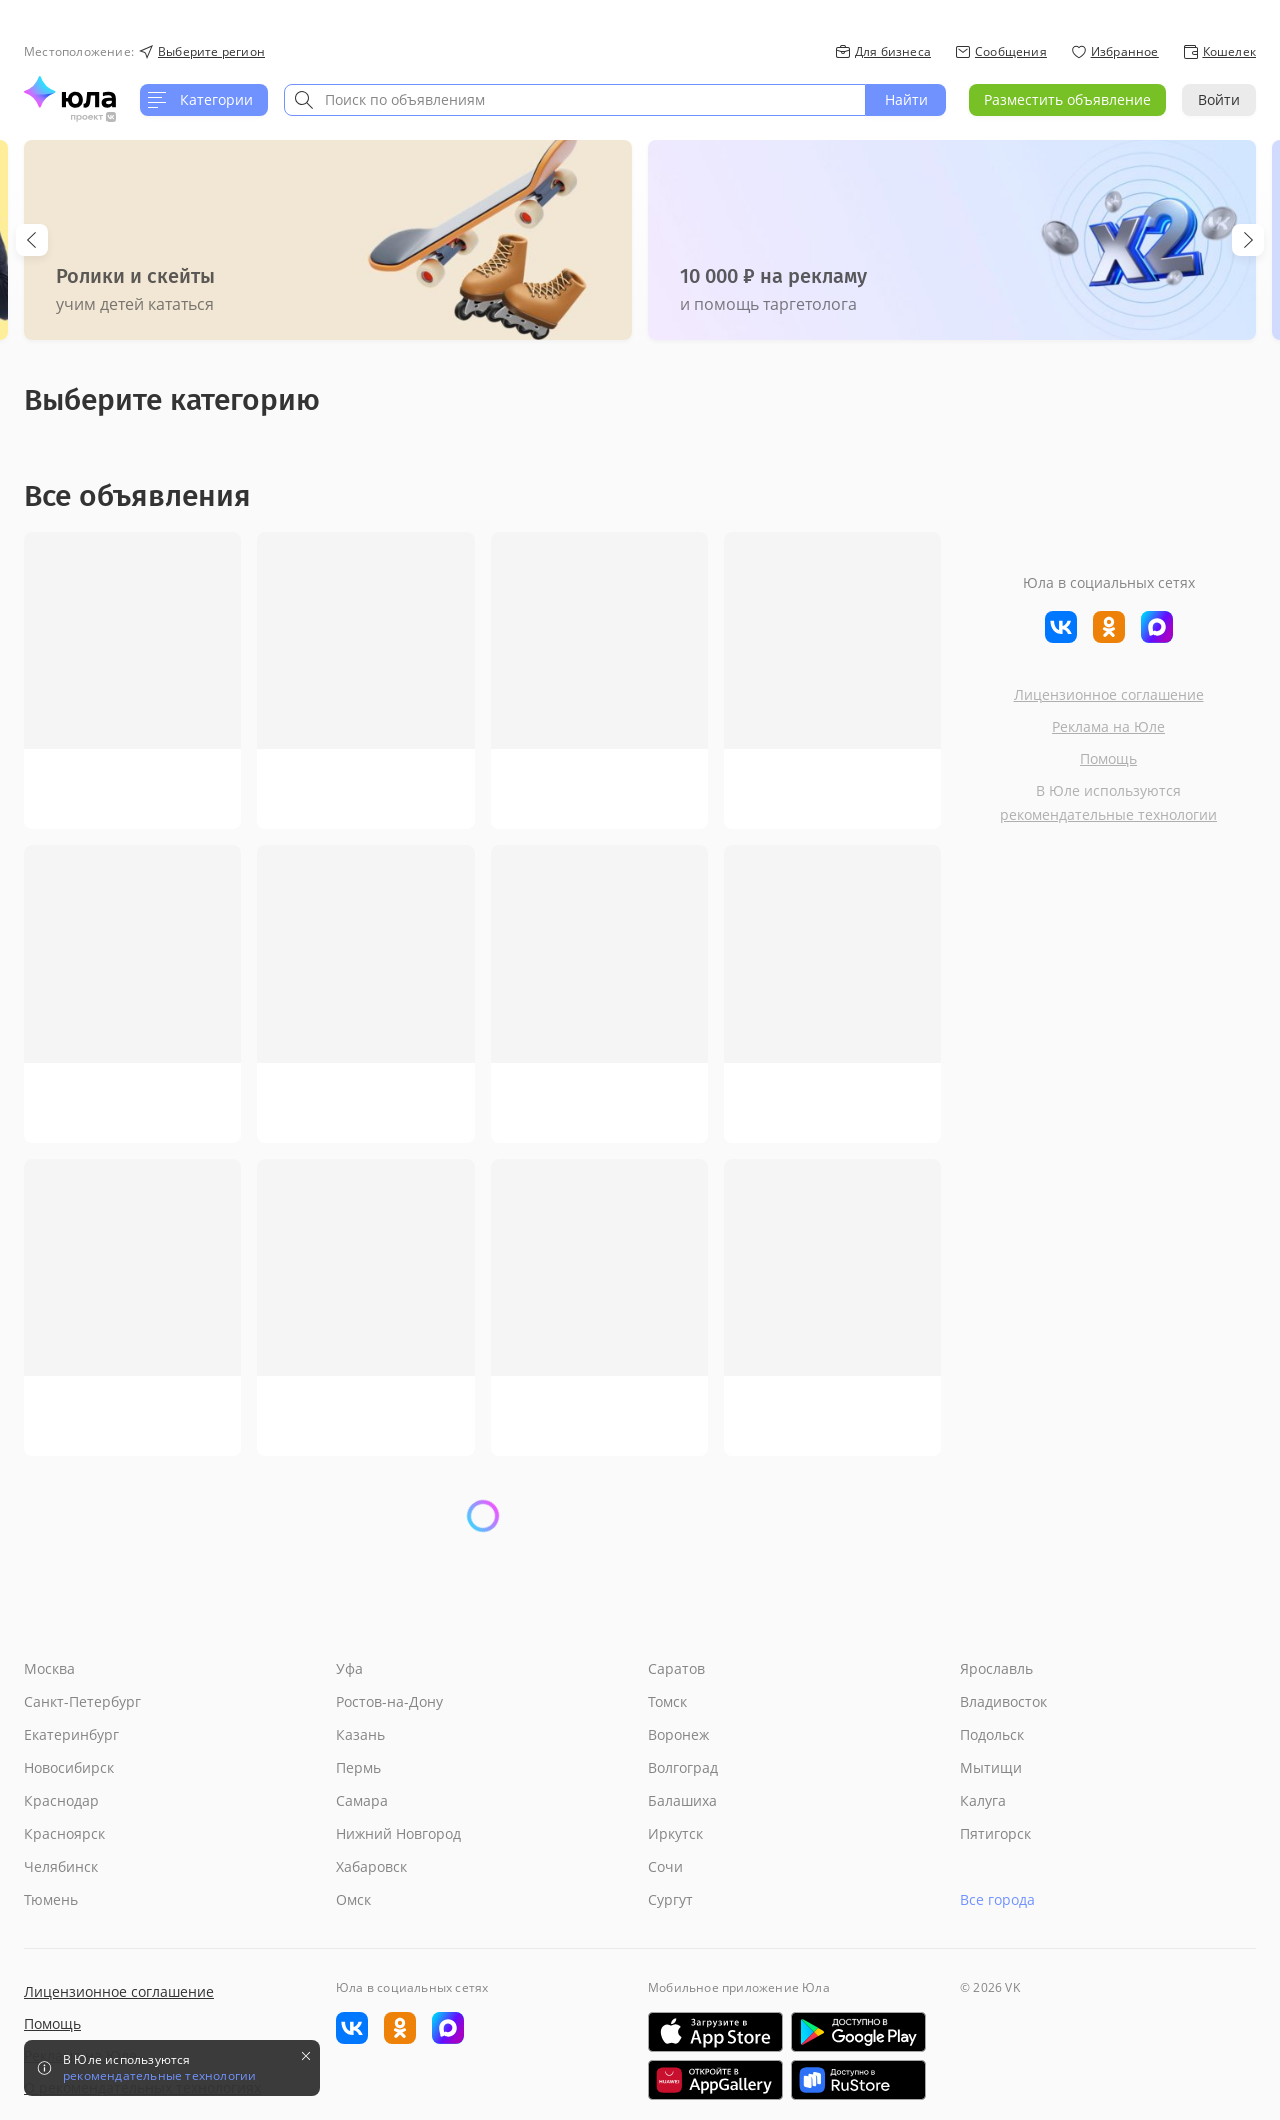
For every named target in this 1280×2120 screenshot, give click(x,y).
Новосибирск (69, 1767)
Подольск (992, 1734)
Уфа (349, 1668)
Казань (360, 1734)
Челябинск (61, 1866)
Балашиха (682, 1800)
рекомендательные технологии (1108, 814)
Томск (667, 1701)
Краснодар (61, 1800)
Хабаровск (371, 1866)
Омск (353, 1899)
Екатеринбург (71, 1734)
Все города (997, 1899)
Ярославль (996, 1668)
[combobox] (575, 100)
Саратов (676, 1668)
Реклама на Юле (1108, 726)
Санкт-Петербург (82, 1701)
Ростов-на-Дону (389, 1701)
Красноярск (64, 1833)
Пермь (358, 1767)
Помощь (1108, 758)
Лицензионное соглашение (1109, 694)
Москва (49, 1668)
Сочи (665, 1866)
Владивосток (1003, 1701)
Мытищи (991, 1767)
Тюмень (51, 1899)
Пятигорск (995, 1833)
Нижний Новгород (398, 1833)
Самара (362, 1800)
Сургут (670, 1899)
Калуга (983, 1800)
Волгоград (683, 1767)
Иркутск (675, 1833)
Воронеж (678, 1734)
